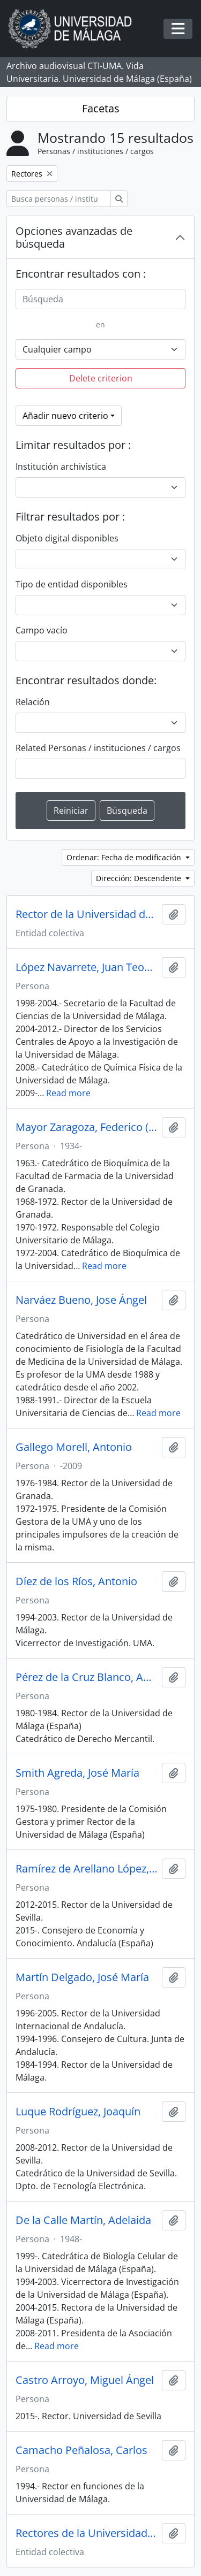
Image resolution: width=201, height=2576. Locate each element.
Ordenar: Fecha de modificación (124, 857)
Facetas (101, 108)
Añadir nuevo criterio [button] (65, 416)
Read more (68, 1093)
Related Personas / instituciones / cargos (98, 748)
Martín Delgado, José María (82, 1977)
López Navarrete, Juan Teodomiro (87, 967)
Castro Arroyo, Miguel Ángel (85, 2380)
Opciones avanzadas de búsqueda (74, 237)
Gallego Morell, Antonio (74, 1447)
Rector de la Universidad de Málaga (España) (87, 914)
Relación (33, 702)
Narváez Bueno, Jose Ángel (81, 1300)
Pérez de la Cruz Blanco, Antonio (87, 1677)
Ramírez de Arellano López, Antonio (87, 1868)
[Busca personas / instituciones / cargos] (58, 198)
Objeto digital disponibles (67, 538)
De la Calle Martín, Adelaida (83, 2220)
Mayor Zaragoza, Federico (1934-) (87, 1127)
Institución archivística (61, 466)
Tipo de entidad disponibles (72, 584)
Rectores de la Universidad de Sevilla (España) (87, 2533)
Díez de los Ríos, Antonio (76, 1581)
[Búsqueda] (100, 299)
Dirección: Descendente (139, 878)
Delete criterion (100, 378)
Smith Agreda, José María (77, 1773)
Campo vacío (42, 630)
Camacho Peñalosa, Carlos (81, 2450)
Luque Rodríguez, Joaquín (78, 2111)
